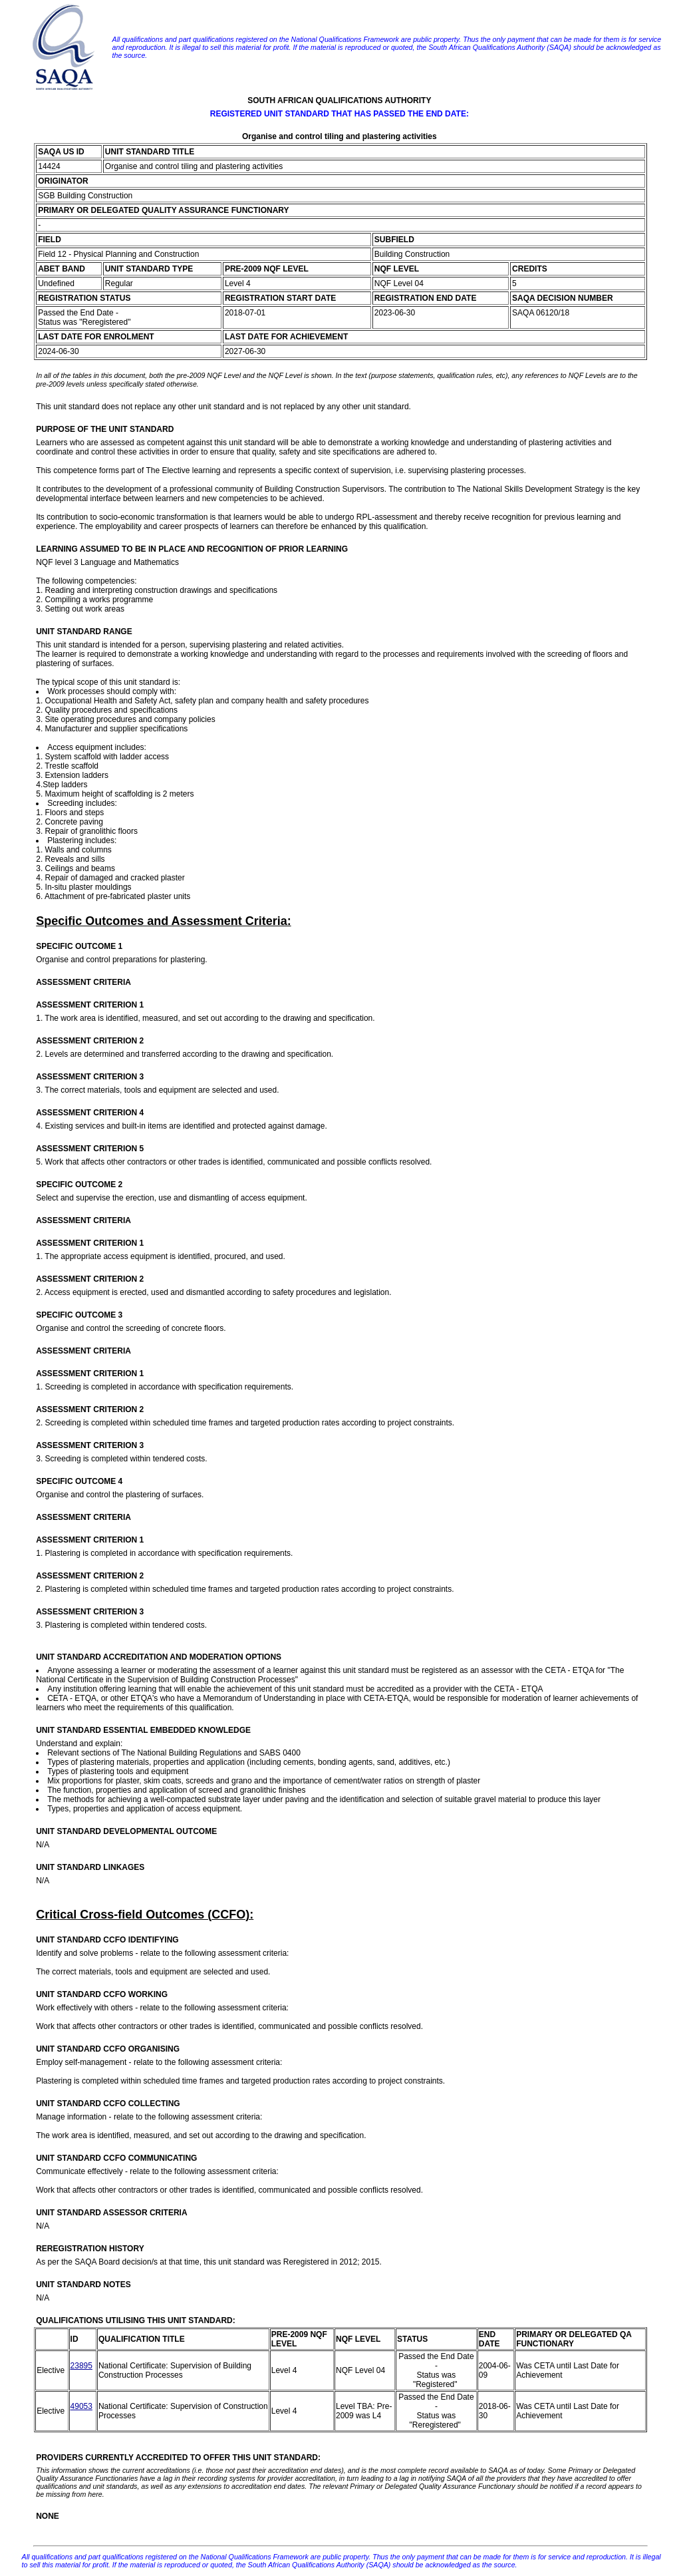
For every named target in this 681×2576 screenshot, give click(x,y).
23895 (81, 2365)
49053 (81, 2406)
